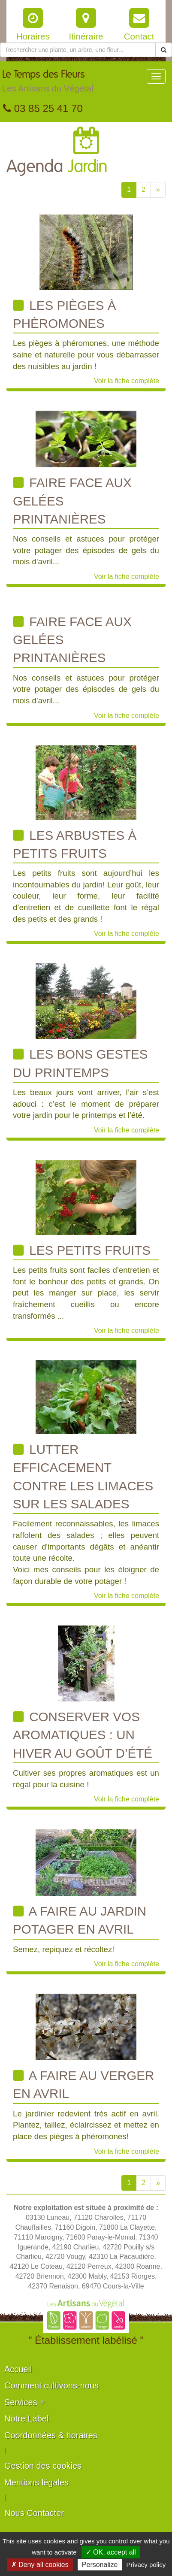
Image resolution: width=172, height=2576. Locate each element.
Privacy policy (146, 2564)
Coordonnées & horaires (50, 2435)
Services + (24, 2402)
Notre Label (26, 2418)
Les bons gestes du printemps (80, 1063)
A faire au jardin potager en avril (79, 1920)
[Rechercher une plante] (78, 49)
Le (47, 83)
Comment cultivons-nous (51, 2385)
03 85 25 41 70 (43, 108)
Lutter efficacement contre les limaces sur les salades (83, 1476)
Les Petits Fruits (82, 1250)
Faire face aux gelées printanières (72, 500)
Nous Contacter (34, 2513)
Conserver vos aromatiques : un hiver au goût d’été (82, 1735)
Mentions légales (36, 2482)
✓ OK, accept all (111, 2552)
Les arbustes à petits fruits (74, 844)
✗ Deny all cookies (40, 2564)
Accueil (18, 2369)
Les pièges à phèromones (64, 314)
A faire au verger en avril (83, 2084)
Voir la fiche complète (126, 380)
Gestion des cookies (42, 2465)
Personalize (100, 2564)
